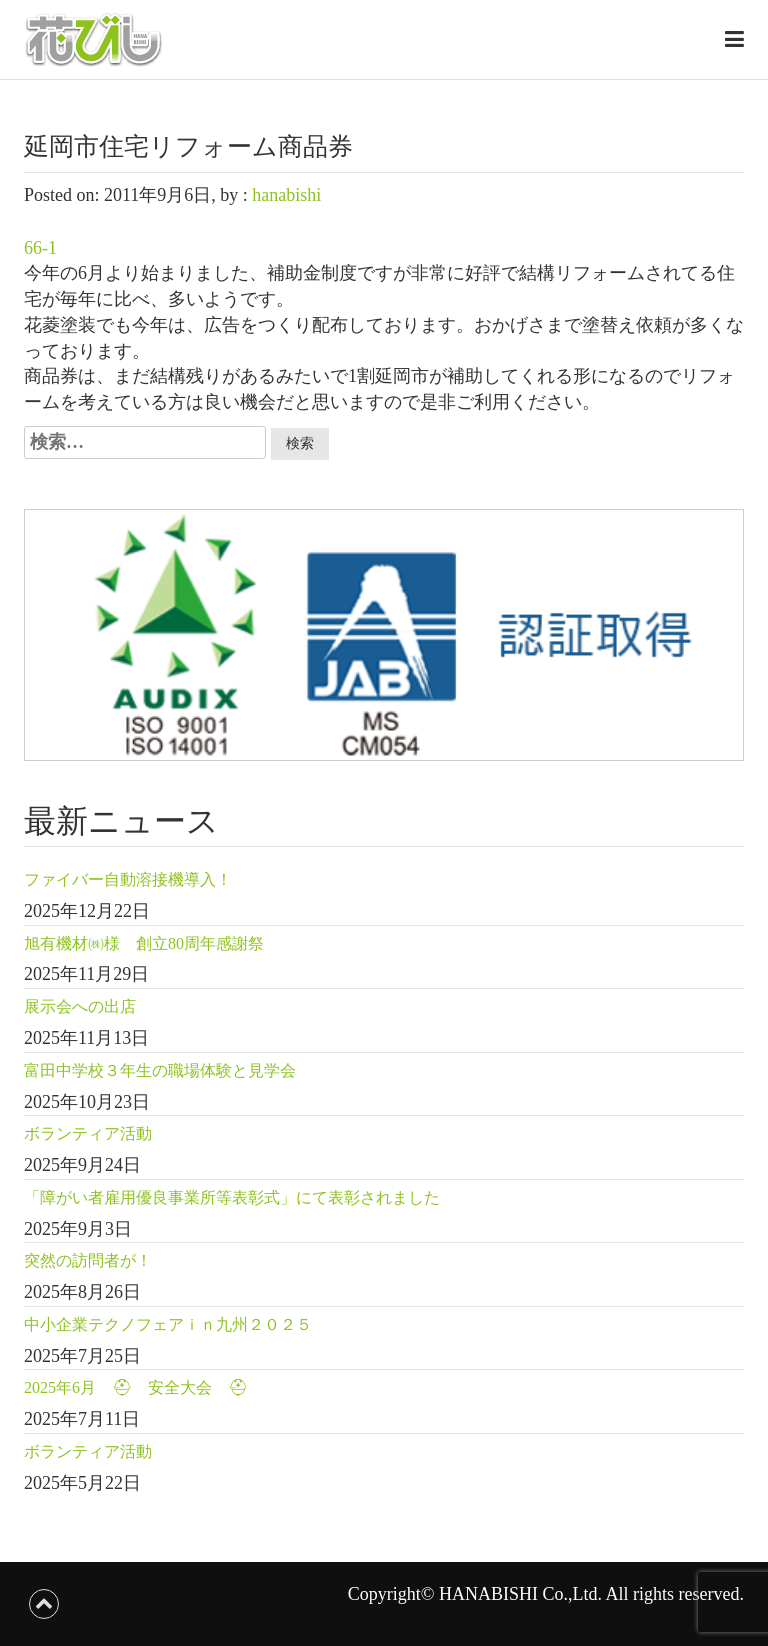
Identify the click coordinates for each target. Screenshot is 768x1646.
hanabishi (286, 195)
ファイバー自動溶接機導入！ (128, 879)
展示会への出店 (80, 1006)
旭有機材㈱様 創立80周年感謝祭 (144, 943)
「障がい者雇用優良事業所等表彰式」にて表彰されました (232, 1197)
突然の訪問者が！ (88, 1260)
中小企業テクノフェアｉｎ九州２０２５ (168, 1324)
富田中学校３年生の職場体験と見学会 (160, 1070)
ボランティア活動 (88, 1133)
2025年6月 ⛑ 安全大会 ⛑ (136, 1387)
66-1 (40, 248)
